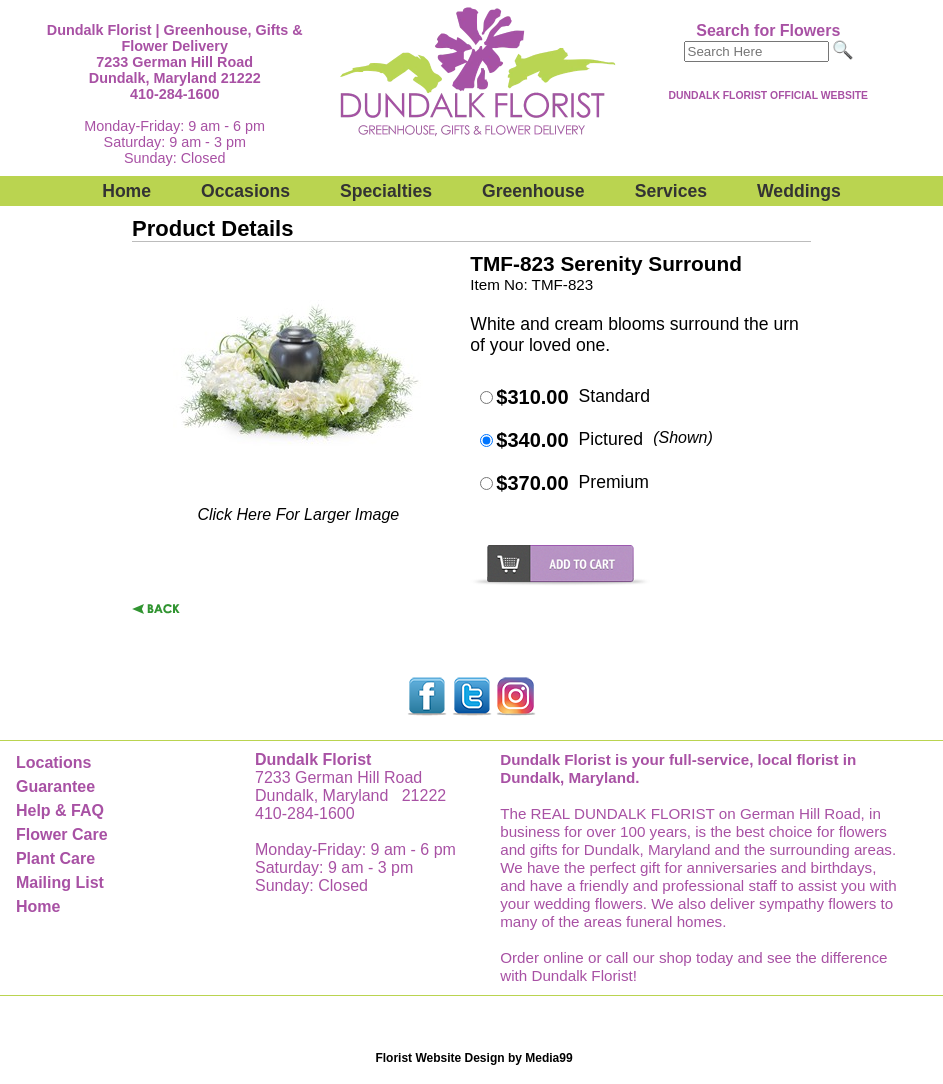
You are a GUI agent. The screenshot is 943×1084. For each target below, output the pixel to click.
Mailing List (60, 882)
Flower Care (62, 834)
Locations (54, 762)
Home (126, 191)
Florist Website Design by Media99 (473, 1058)
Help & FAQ (60, 810)
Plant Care (55, 858)
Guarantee (55, 786)
